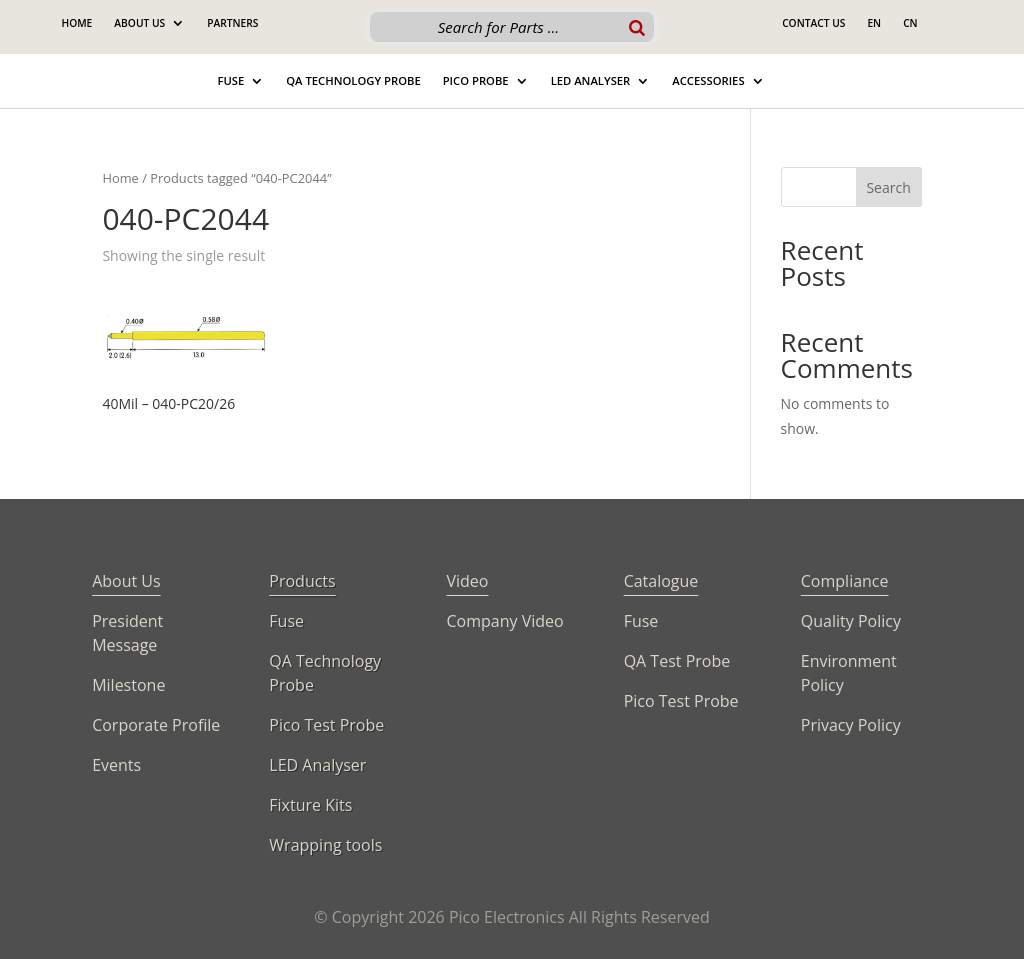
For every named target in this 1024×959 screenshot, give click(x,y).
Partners (232, 23)
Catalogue (661, 581)
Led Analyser (591, 81)
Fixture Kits (310, 805)
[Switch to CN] (910, 27)
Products (302, 581)
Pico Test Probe (326, 725)
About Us (139, 23)
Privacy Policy (851, 725)
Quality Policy (851, 621)
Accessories (708, 81)
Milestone (128, 685)
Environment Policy (849, 673)
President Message (127, 633)
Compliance (845, 581)
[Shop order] (618, 257)
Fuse (230, 81)
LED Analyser (317, 765)
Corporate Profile (156, 725)
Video (467, 581)
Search (888, 187)
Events (116, 765)
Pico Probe (476, 81)
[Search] (637, 27)
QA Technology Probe (353, 81)
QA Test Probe (677, 661)
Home (76, 23)
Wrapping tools (325, 845)
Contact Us (813, 23)
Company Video (504, 621)
